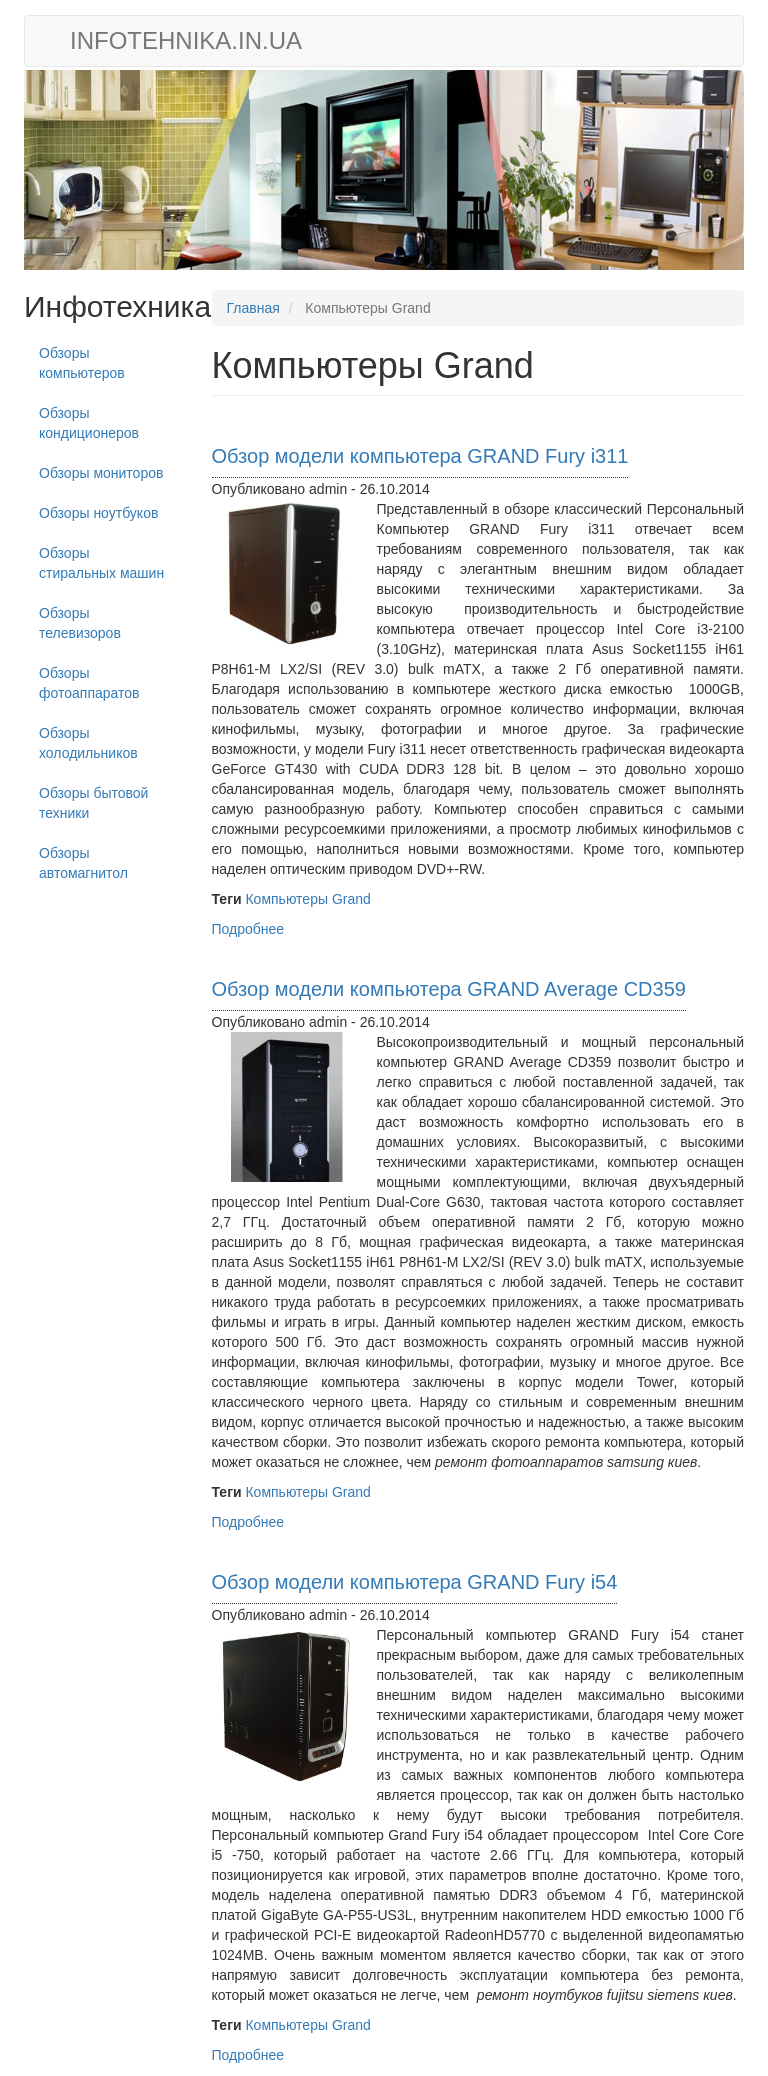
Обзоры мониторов (101, 473)
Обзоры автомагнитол (83, 863)
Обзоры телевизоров (80, 623)
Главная (253, 308)
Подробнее (248, 929)
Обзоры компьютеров (82, 363)
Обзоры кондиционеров (89, 423)
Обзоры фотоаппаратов (89, 683)
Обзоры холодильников (88, 743)
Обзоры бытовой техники (93, 803)
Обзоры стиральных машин (101, 563)
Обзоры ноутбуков (98, 513)
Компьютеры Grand (307, 899)
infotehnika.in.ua (186, 40)
